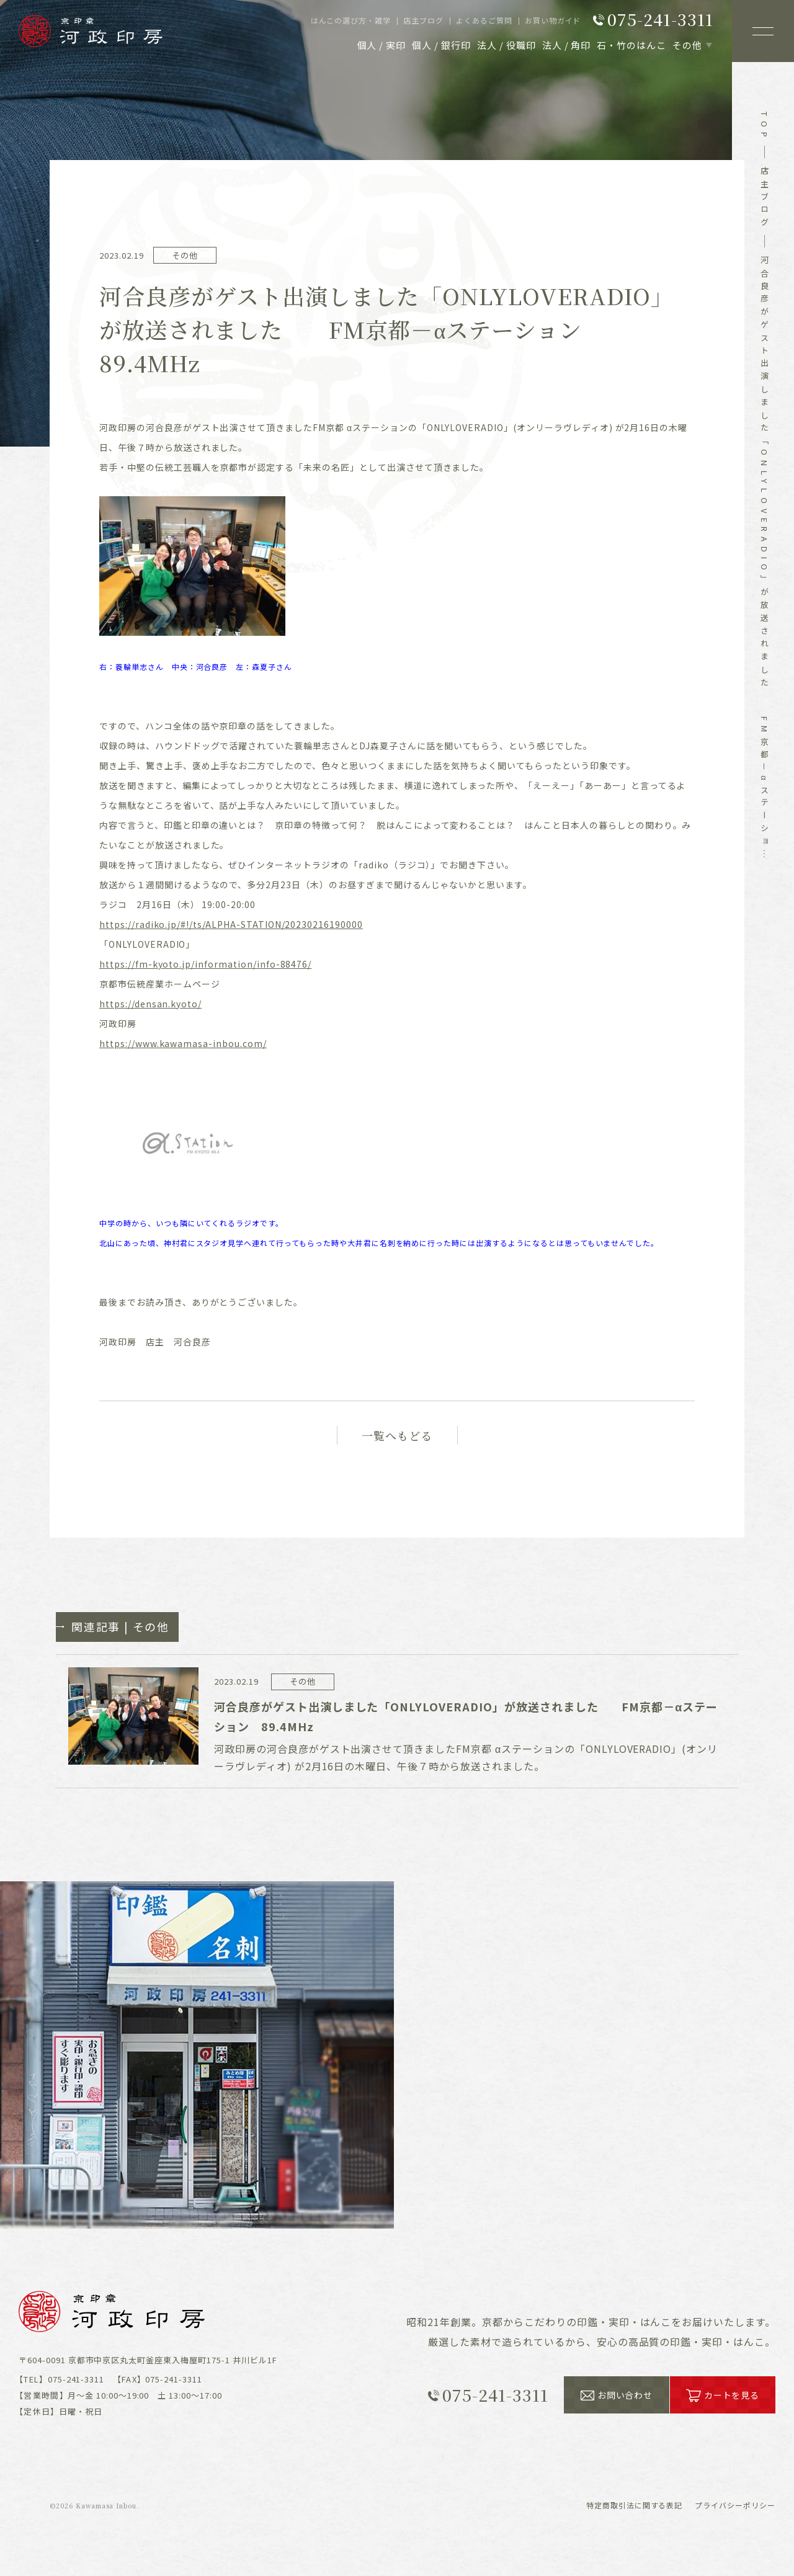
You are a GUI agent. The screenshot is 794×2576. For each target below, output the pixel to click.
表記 (634, 2505)
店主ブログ (764, 198)
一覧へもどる (397, 1435)
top (764, 126)
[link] (183, 1042)
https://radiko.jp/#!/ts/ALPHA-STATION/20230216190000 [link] (231, 924)
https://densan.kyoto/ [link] (150, 1003)
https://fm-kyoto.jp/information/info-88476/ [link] (205, 964)
